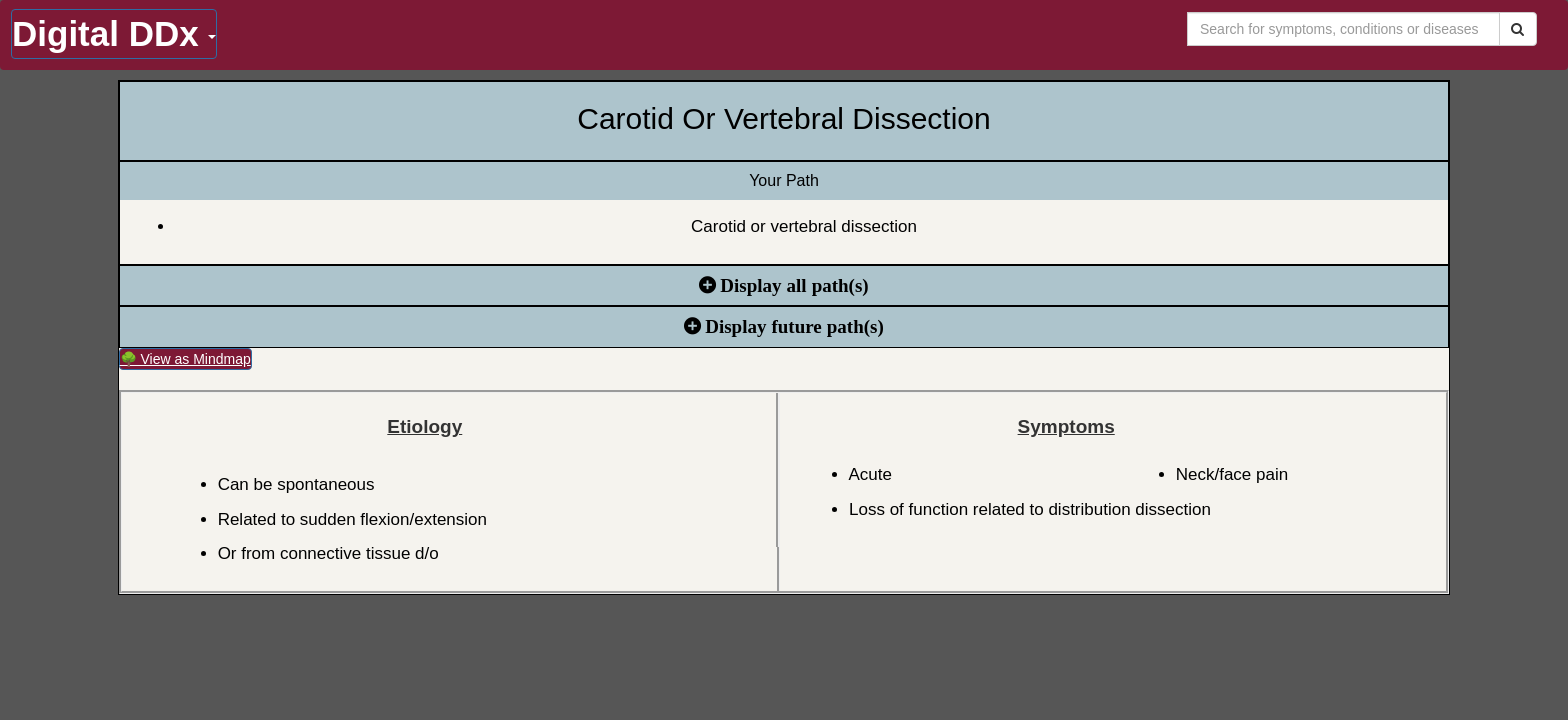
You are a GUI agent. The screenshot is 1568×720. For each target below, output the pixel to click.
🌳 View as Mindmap (185, 359)
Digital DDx (114, 33)
